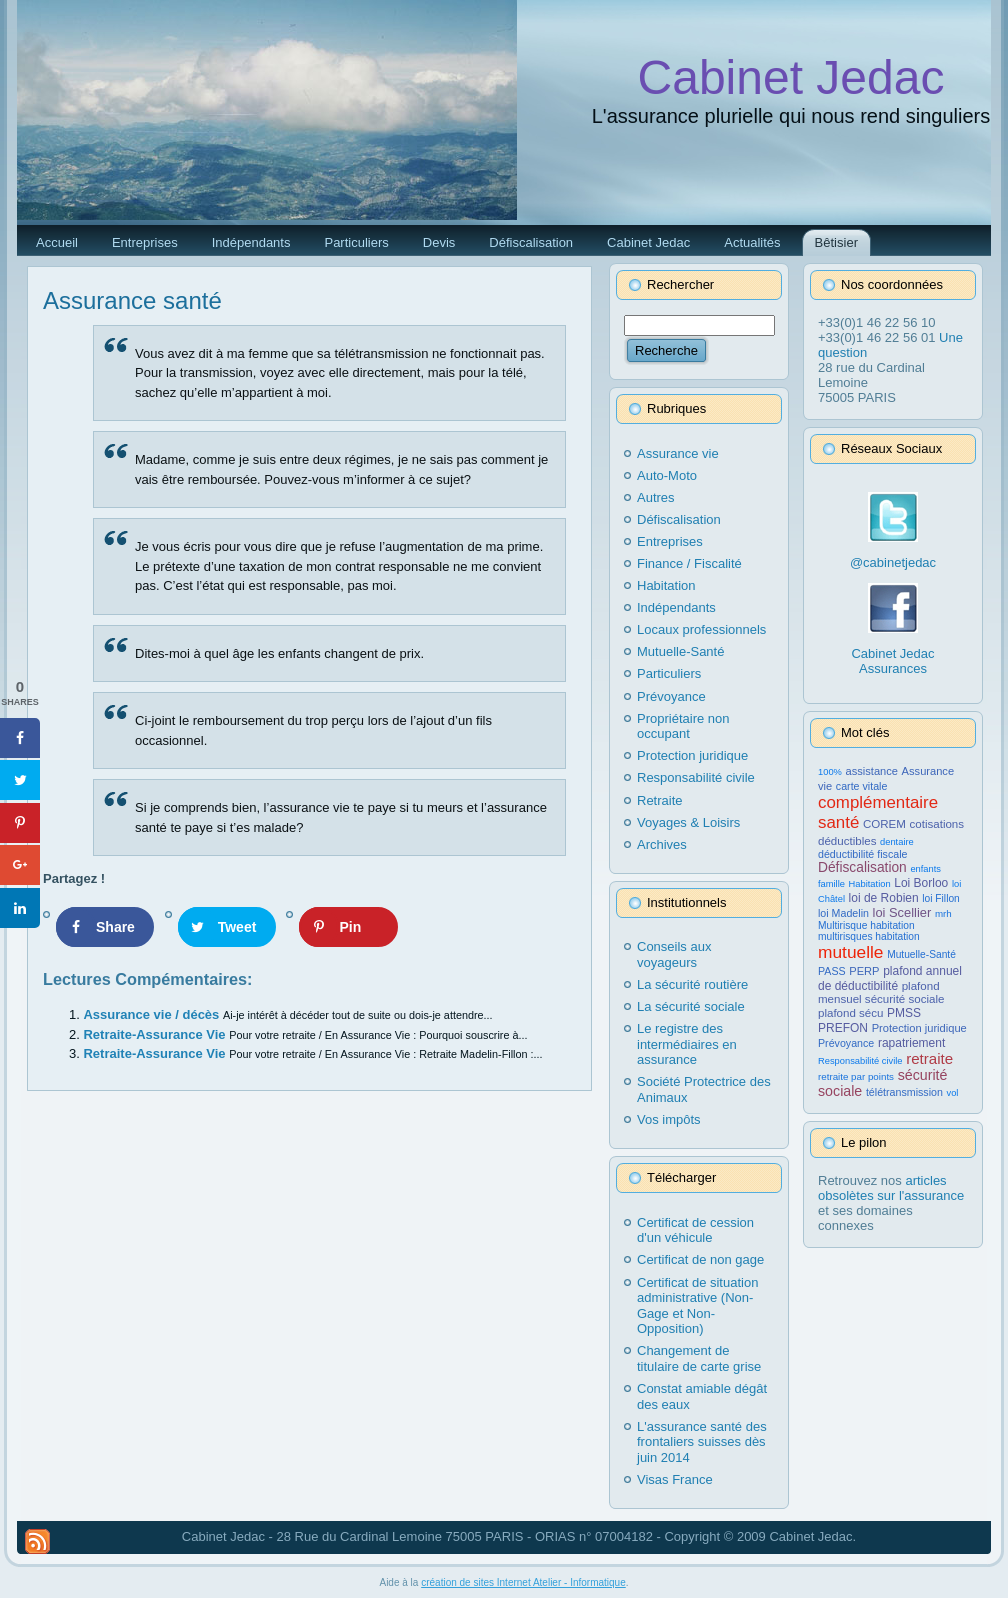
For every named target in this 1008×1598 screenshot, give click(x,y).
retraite (929, 1058)
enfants (925, 869)
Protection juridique (692, 755)
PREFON (843, 1028)
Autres (656, 497)
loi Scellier (902, 912)
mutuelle (851, 952)
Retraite (660, 800)
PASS (832, 971)
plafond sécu (850, 1013)
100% (830, 772)
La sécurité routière (692, 984)
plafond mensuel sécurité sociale (881, 992)
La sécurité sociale (691, 1006)
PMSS (904, 1013)
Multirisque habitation (866, 925)
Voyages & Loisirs (688, 822)
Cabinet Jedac (791, 77)
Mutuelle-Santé (680, 651)
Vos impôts (669, 1119)
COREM (884, 824)
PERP (864, 971)
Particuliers (669, 673)
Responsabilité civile (696, 777)
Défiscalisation (679, 519)
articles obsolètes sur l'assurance (891, 1188)
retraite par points (856, 1076)
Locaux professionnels (701, 629)
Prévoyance (671, 696)
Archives (662, 844)
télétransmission (904, 1092)
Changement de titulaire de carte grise (699, 1358)
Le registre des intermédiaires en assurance (687, 1044)
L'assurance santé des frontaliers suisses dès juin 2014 (702, 1442)
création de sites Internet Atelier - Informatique (523, 1582)
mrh (943, 913)
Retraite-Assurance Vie (156, 1034)
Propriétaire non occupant (683, 726)
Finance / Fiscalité (689, 563)
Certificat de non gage (700, 1259)
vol (953, 1093)
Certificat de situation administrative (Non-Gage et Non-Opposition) (697, 1306)
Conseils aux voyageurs (674, 954)
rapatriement (911, 1043)
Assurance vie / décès (152, 1014)
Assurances (893, 668)
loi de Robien (884, 898)
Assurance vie (678, 453)
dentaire (897, 842)
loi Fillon (940, 898)
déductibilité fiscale (862, 854)
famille (831, 884)
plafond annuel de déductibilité (890, 978)
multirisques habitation (869, 936)
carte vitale (862, 786)
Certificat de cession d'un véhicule (695, 1230)
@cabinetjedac (893, 562)
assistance (871, 771)
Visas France (675, 1479)
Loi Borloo (921, 883)
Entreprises (670, 541)
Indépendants (676, 607)
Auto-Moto (667, 475)
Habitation (666, 585)
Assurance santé (132, 300)
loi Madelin (843, 913)
